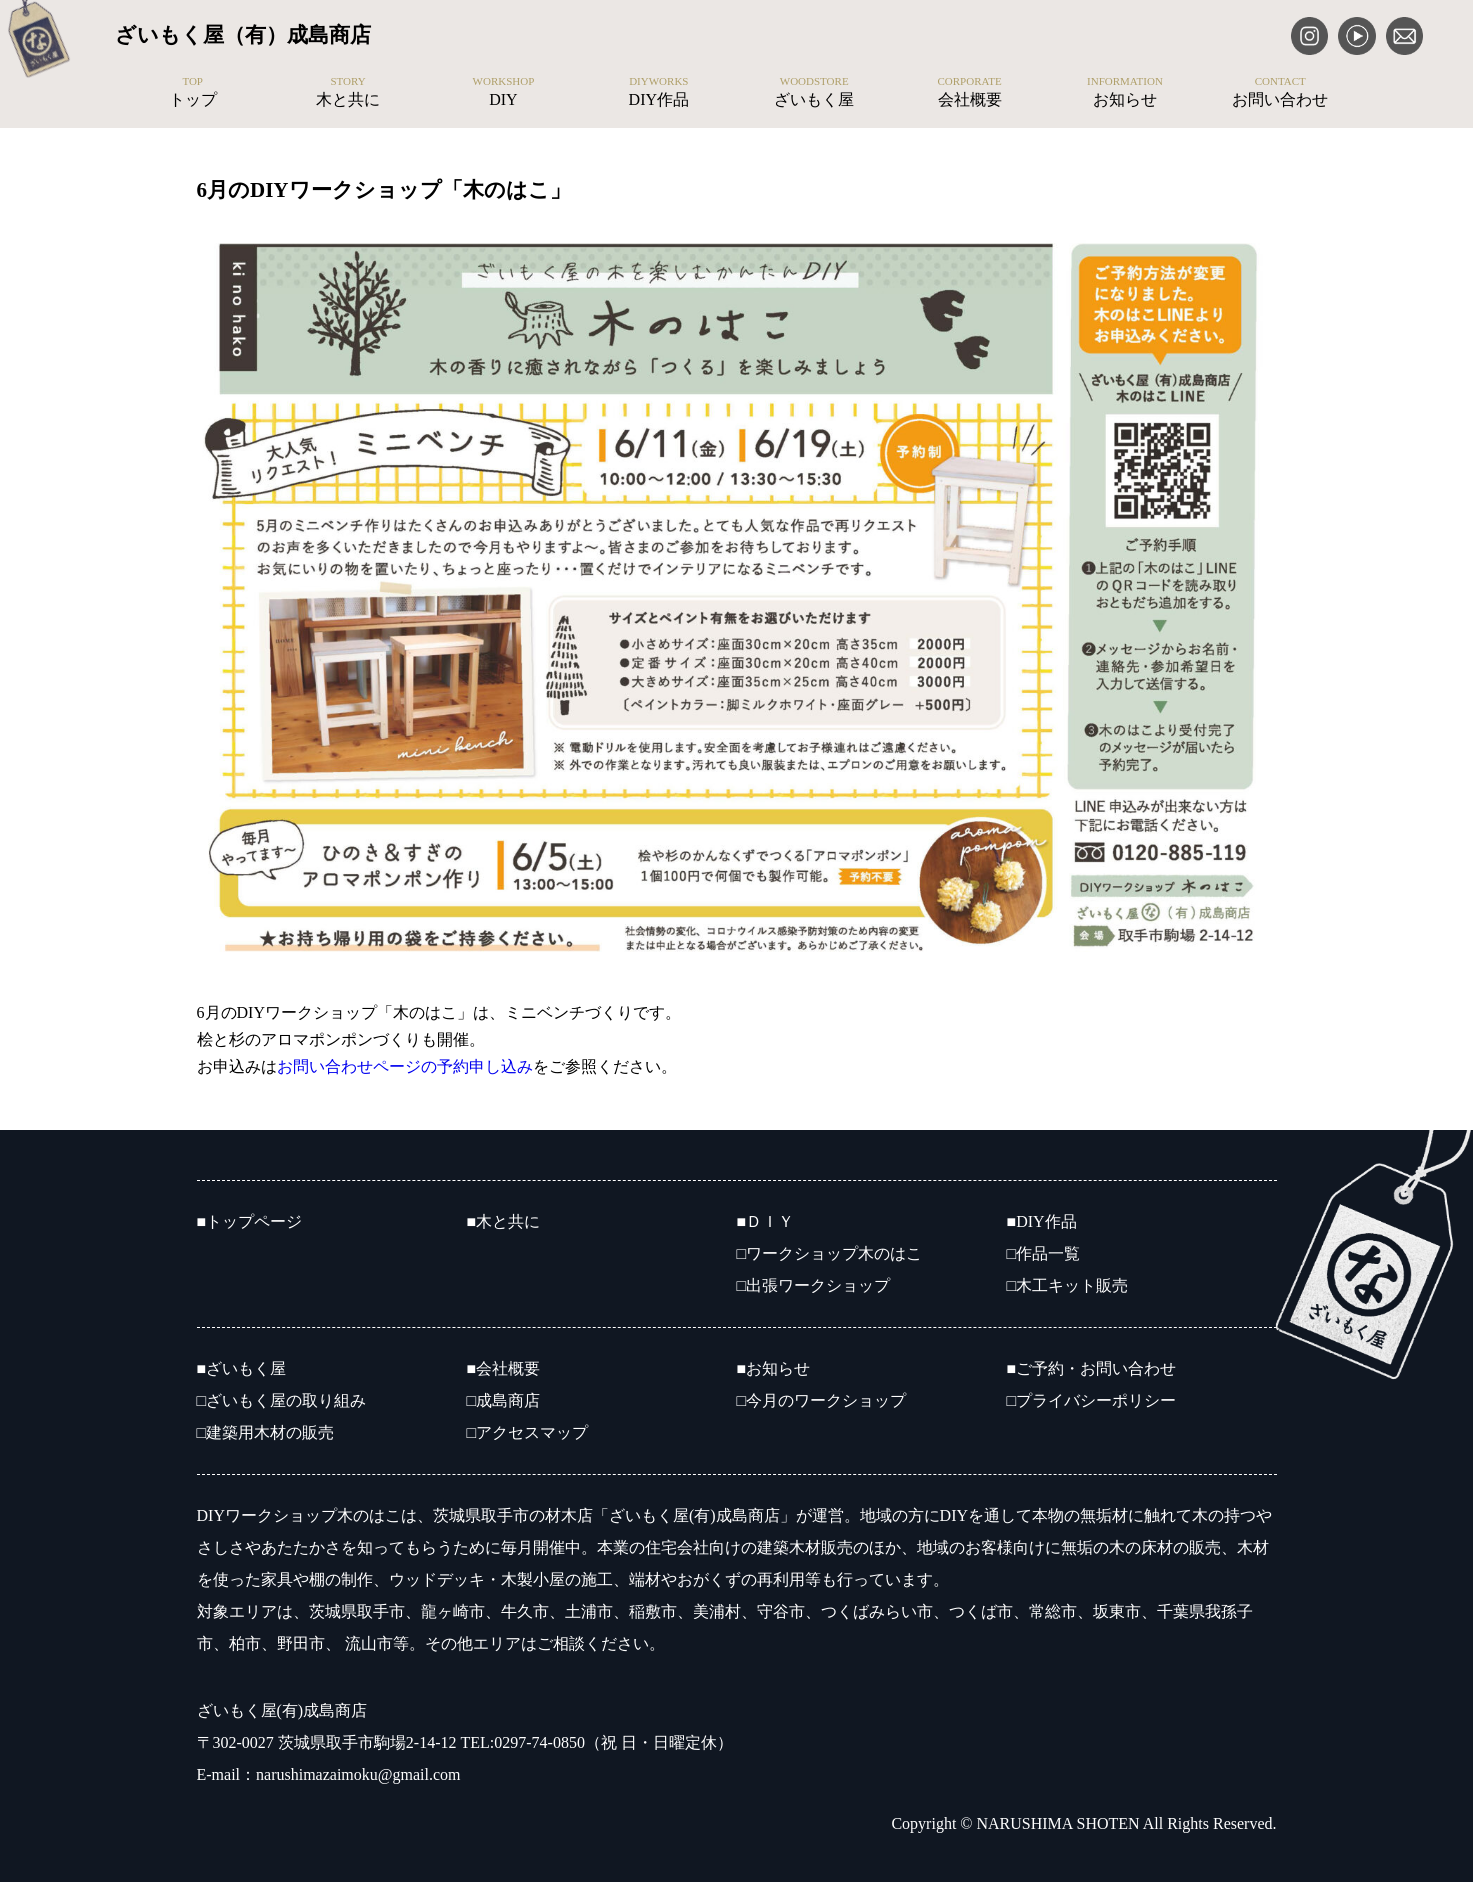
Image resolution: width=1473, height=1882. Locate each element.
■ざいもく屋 (242, 1368)
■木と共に (504, 1221)
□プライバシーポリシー (1092, 1400)
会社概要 (969, 92)
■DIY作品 (1042, 1221)
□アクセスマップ (528, 1432)
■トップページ (250, 1221)
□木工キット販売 (1068, 1285)
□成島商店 (504, 1400)
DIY (503, 92)
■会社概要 (504, 1368)
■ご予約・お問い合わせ (1092, 1368)
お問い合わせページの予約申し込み (405, 1066)
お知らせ (1124, 92)
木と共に (347, 92)
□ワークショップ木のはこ (830, 1253)
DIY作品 (658, 92)
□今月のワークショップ (822, 1400)
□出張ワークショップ (814, 1285)
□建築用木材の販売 (266, 1432)
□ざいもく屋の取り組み (282, 1400)
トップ (192, 92)
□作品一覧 (1044, 1253)
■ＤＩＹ (766, 1221)
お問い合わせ (1280, 92)
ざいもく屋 (814, 92)
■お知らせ (774, 1368)
